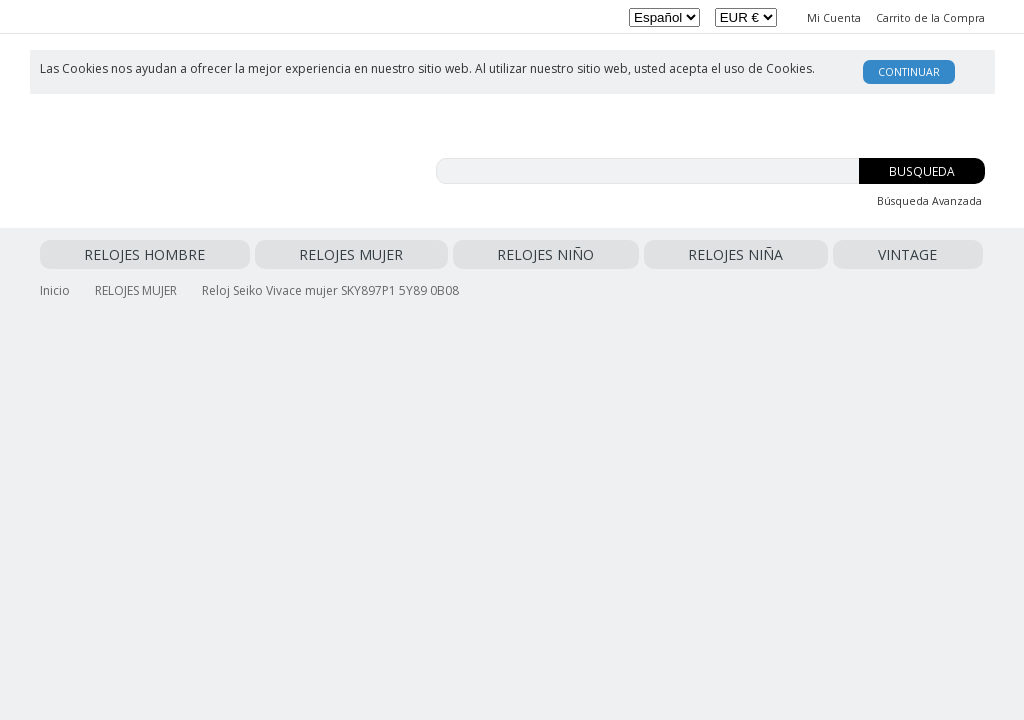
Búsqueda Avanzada (929, 201)
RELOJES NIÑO (322, 254)
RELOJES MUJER (217, 254)
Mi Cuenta (834, 18)
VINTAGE (504, 254)
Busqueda (922, 171)
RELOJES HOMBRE (100, 254)
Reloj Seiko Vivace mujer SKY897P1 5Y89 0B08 (330, 286)
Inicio (55, 286)
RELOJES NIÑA (423, 254)
